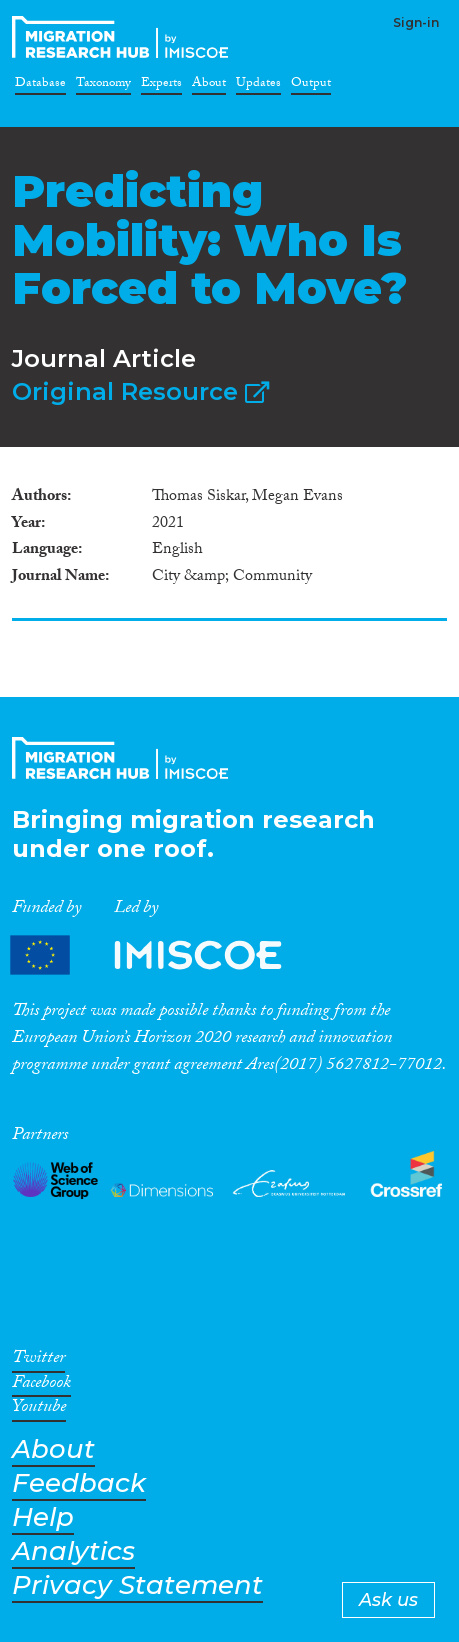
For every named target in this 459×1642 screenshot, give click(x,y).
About (209, 86)
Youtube (39, 1410)
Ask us (388, 1600)
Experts (161, 86)
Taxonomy (103, 86)
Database (40, 86)
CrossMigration (124, 37)
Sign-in (416, 22)
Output (311, 86)
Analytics (73, 1551)
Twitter (38, 1361)
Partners (163, 955)
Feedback (79, 1483)
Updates (258, 86)
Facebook (41, 1386)
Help (43, 1517)
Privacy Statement (137, 1585)
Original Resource (140, 391)
